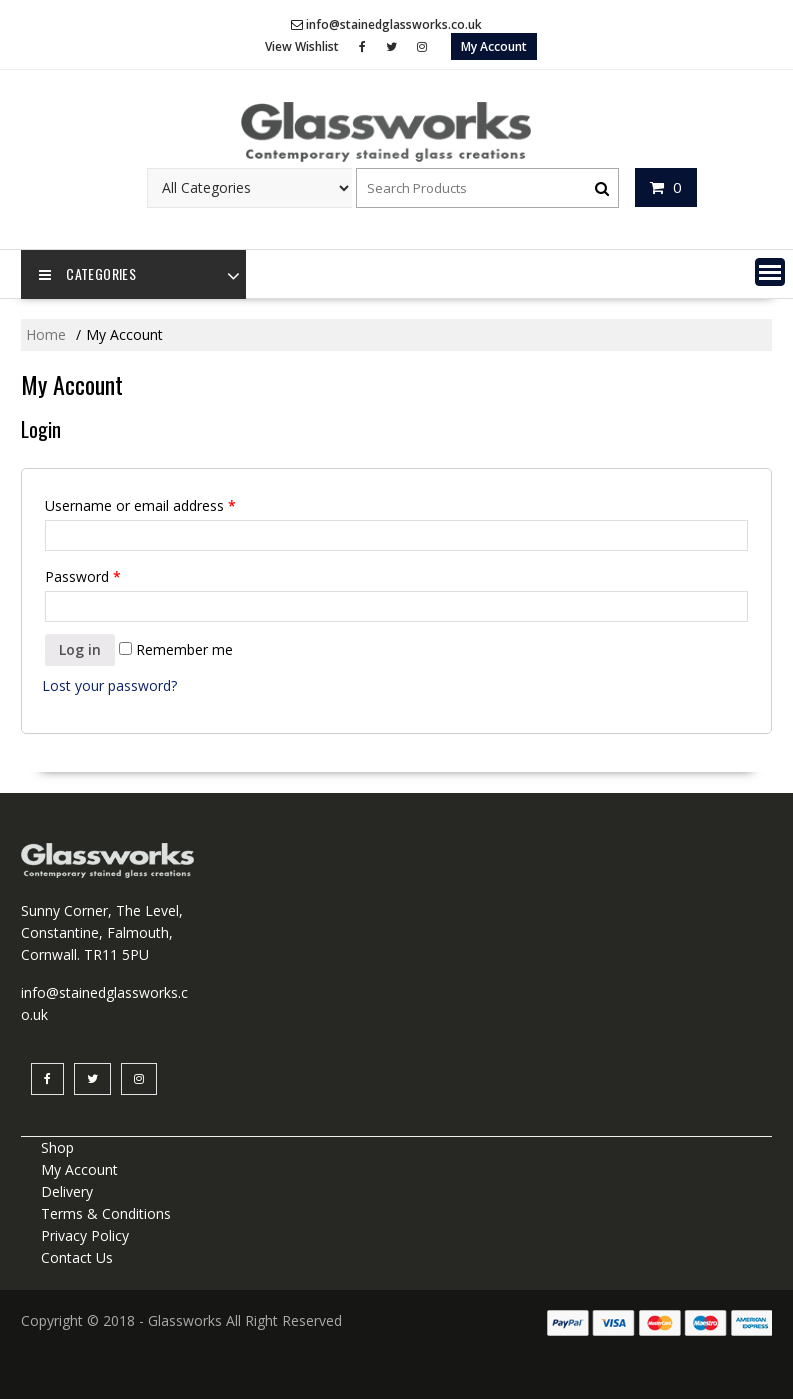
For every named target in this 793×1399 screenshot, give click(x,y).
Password (83, 576)
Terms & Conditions (106, 1213)
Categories (87, 275)
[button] (770, 272)
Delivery (67, 1191)
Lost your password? (109, 685)
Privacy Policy (85, 1235)
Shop (57, 1147)
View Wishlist (302, 46)
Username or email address (140, 505)
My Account (494, 46)
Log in (80, 649)
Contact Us (77, 1257)
